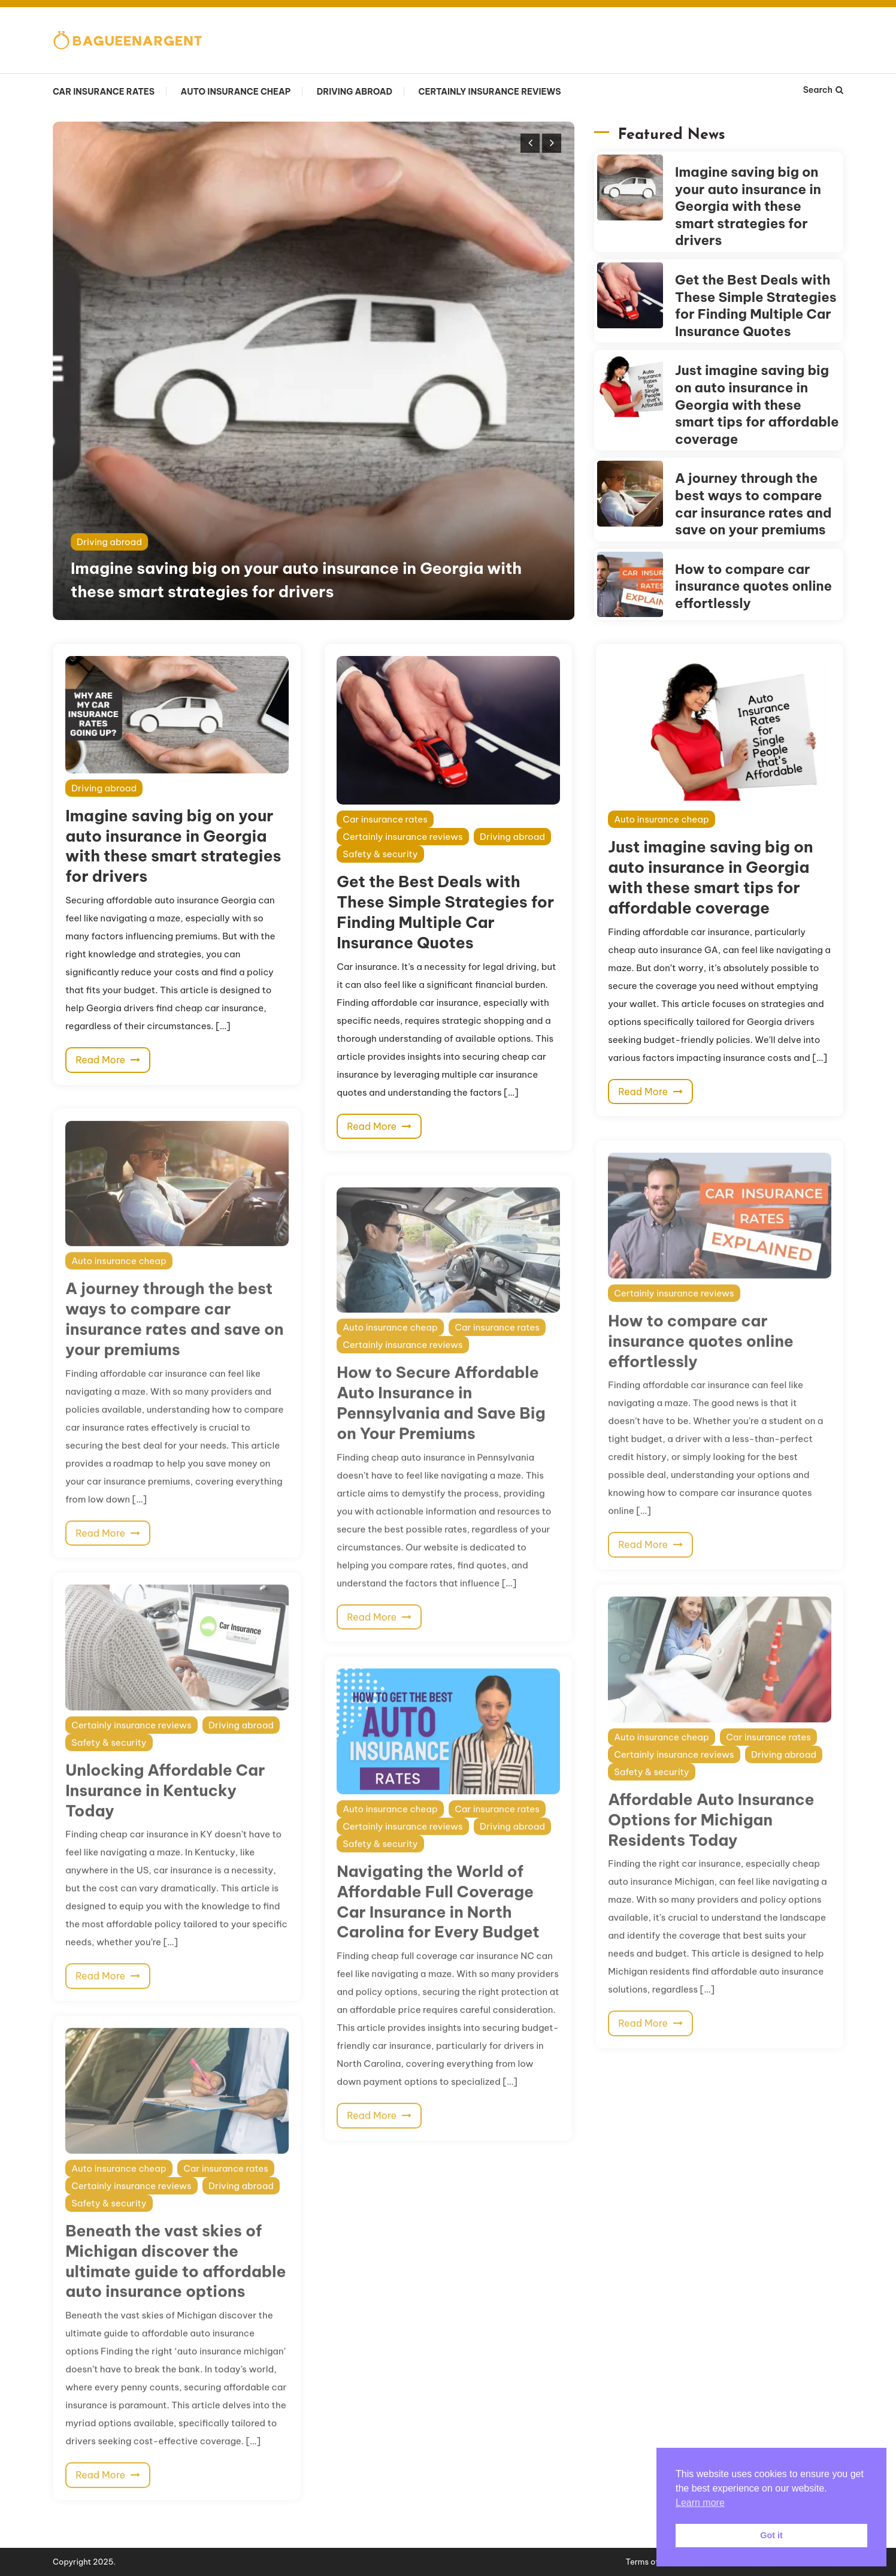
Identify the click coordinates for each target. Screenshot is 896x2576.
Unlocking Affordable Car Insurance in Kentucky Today (165, 1812)
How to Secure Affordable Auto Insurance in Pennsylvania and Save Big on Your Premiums (441, 1424)
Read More (107, 1060)
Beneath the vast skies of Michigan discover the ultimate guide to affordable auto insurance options (175, 2283)
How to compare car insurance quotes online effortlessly (753, 586)
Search (823, 89)
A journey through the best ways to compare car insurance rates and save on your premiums (753, 504)
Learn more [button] (700, 2503)
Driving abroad (354, 91)
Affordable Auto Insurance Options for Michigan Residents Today (711, 1842)
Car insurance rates (104, 91)
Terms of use (649, 2561)
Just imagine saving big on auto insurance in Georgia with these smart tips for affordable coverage (757, 404)
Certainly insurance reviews (490, 91)
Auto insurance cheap (235, 91)
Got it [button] (771, 2535)
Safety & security (380, 854)
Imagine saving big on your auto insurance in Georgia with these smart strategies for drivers (748, 206)
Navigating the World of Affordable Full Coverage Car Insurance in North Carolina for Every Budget (438, 1923)
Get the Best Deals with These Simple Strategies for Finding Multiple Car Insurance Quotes (756, 305)
